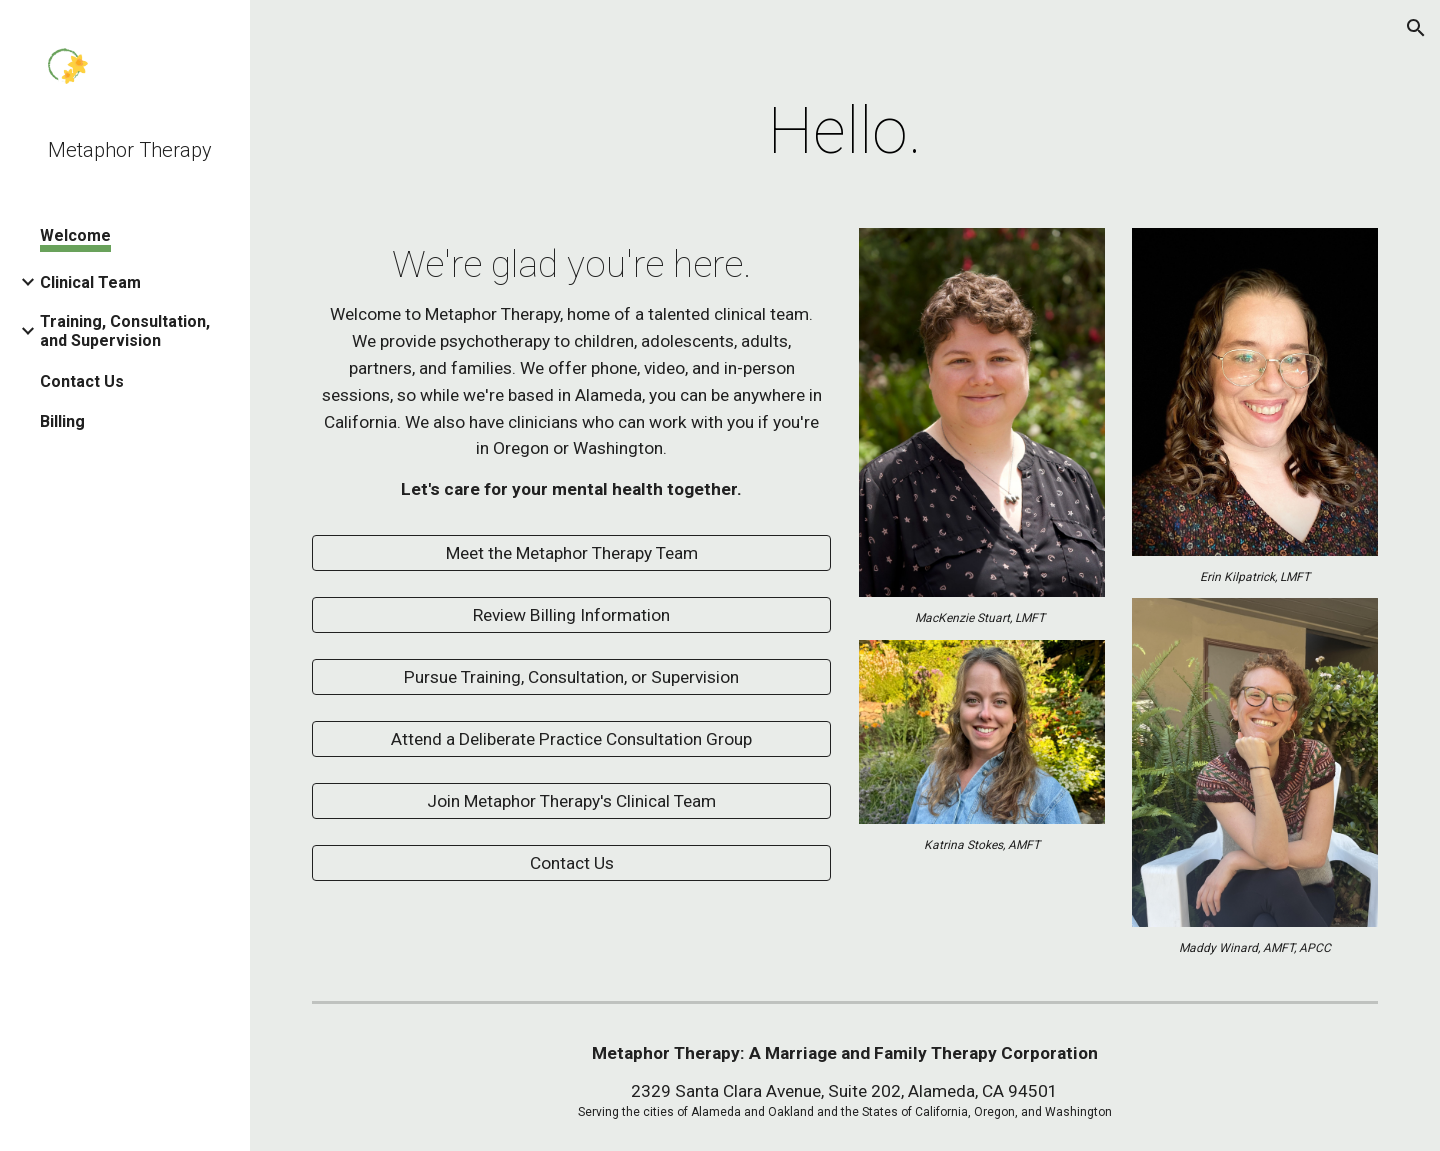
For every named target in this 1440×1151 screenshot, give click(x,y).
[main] (845, 132)
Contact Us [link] (82, 381)
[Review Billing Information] (572, 615)
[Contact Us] (572, 863)
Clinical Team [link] (90, 282)
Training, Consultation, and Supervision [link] (125, 331)
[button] (1416, 28)
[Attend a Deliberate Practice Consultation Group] (572, 739)
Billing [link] (62, 421)
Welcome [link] (75, 235)
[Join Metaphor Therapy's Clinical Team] (572, 801)
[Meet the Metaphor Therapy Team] (572, 553)
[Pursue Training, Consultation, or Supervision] (572, 677)
